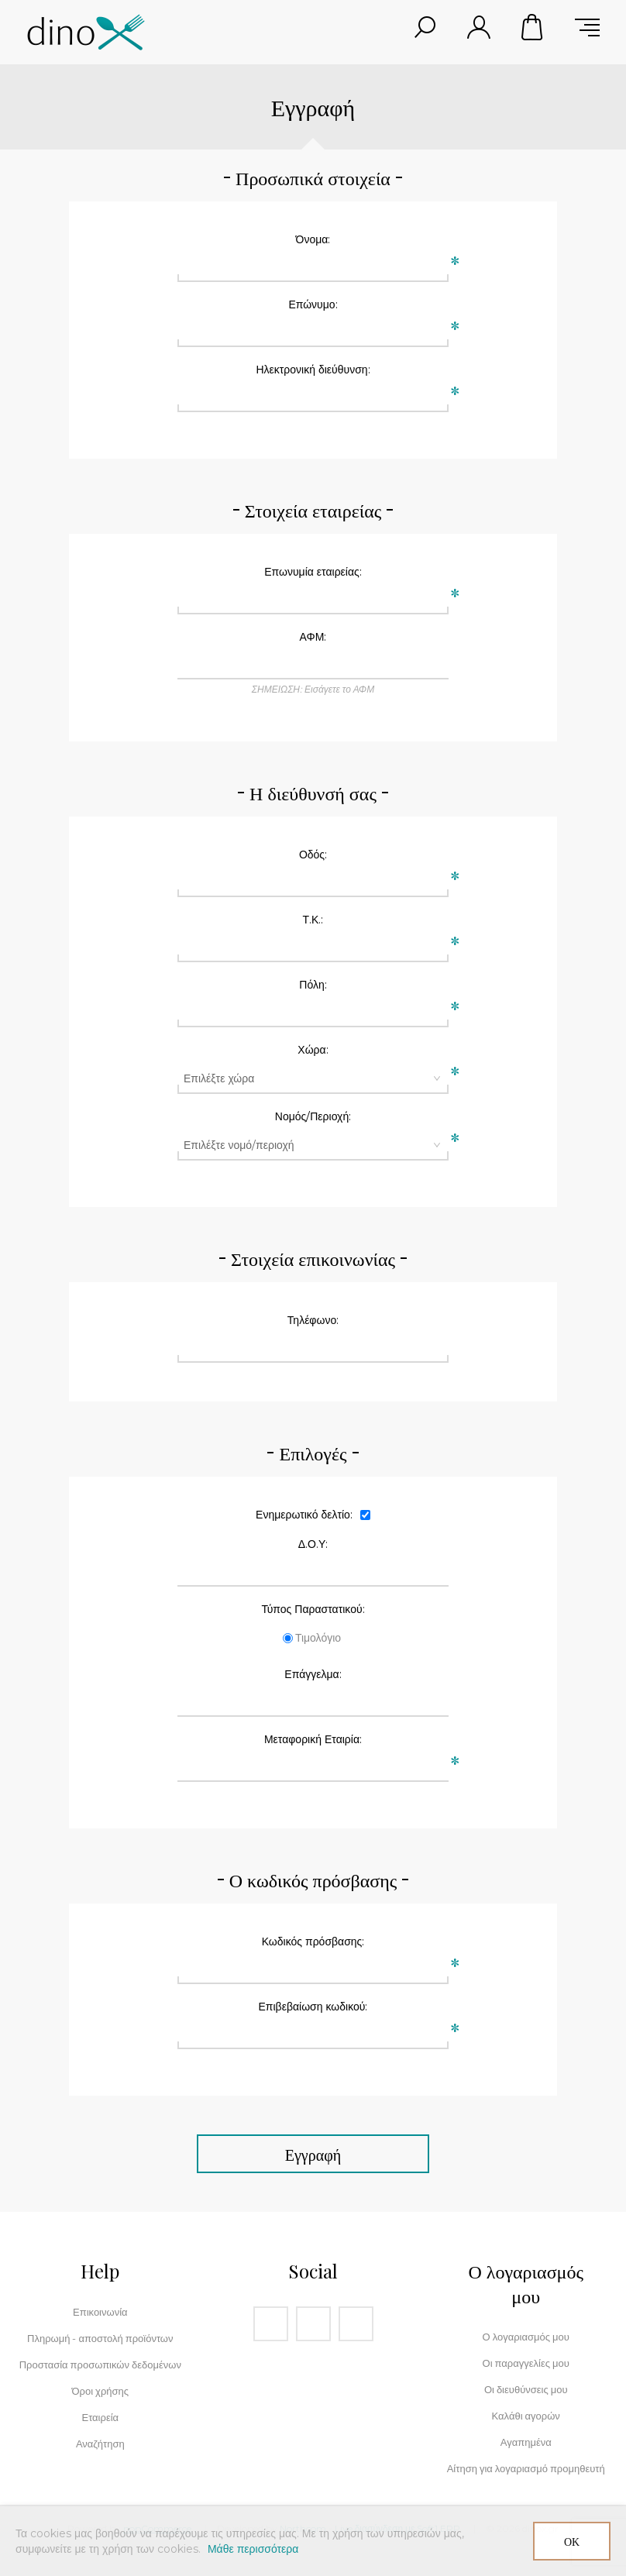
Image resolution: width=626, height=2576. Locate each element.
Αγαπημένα (526, 2442)
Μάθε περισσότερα (253, 2549)
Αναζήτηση (100, 2443)
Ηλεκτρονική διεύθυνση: (313, 370)
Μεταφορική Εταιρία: (313, 1739)
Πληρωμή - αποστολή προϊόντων (100, 2338)
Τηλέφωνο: (313, 1320)
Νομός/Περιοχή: (313, 1116)
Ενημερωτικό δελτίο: (304, 1515)
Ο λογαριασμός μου (526, 2336)
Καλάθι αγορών (533, 27)
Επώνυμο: (312, 304)
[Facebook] (270, 2323)
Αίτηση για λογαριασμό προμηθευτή (526, 2468)
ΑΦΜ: (313, 637)
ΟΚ (572, 2541)
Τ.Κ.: (313, 920)
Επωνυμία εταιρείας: (313, 572)
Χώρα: (313, 1050)
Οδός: (313, 855)
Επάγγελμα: (312, 1674)
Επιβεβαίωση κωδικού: (313, 2007)
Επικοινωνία (100, 2312)
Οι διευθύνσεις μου (526, 2389)
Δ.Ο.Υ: (313, 1544)
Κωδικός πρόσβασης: (313, 1941)
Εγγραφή (313, 2154)
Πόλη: (312, 985)
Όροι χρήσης (100, 2391)
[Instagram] (313, 2323)
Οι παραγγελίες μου (526, 2363)
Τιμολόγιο (318, 1638)
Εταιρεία (100, 2417)
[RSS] (356, 2323)
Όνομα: (313, 239)
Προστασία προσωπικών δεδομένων (100, 2364)
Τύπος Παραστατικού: (312, 1609)
